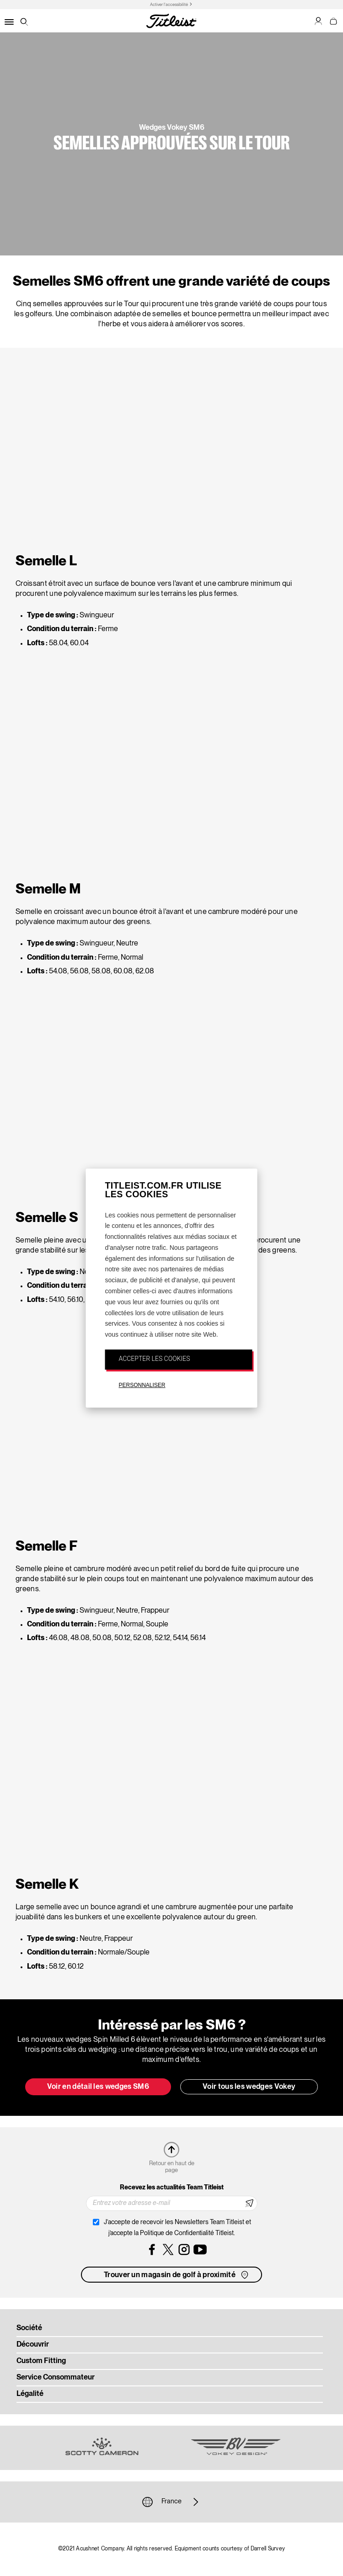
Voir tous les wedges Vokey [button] (249, 2087)
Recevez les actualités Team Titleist (172, 2187)
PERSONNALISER (142, 1385)
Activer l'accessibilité (169, 5)
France (171, 2502)
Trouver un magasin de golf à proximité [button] (177, 2274)
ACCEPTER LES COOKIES (154, 1358)
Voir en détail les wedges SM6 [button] (98, 2087)
